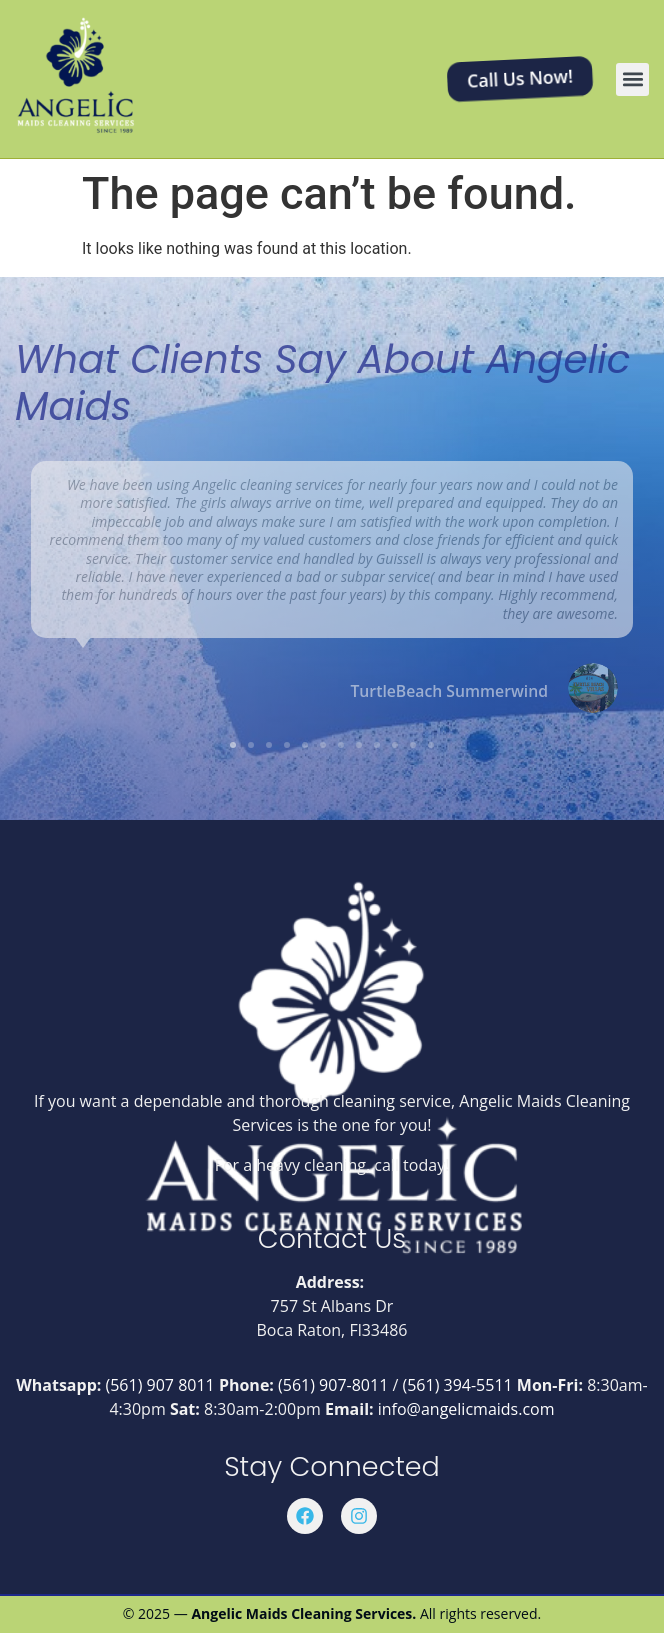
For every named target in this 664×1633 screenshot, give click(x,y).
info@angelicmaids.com (466, 1409)
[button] (632, 79)
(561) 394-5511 (457, 1385)
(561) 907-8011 (333, 1385)
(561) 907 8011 (160, 1385)
